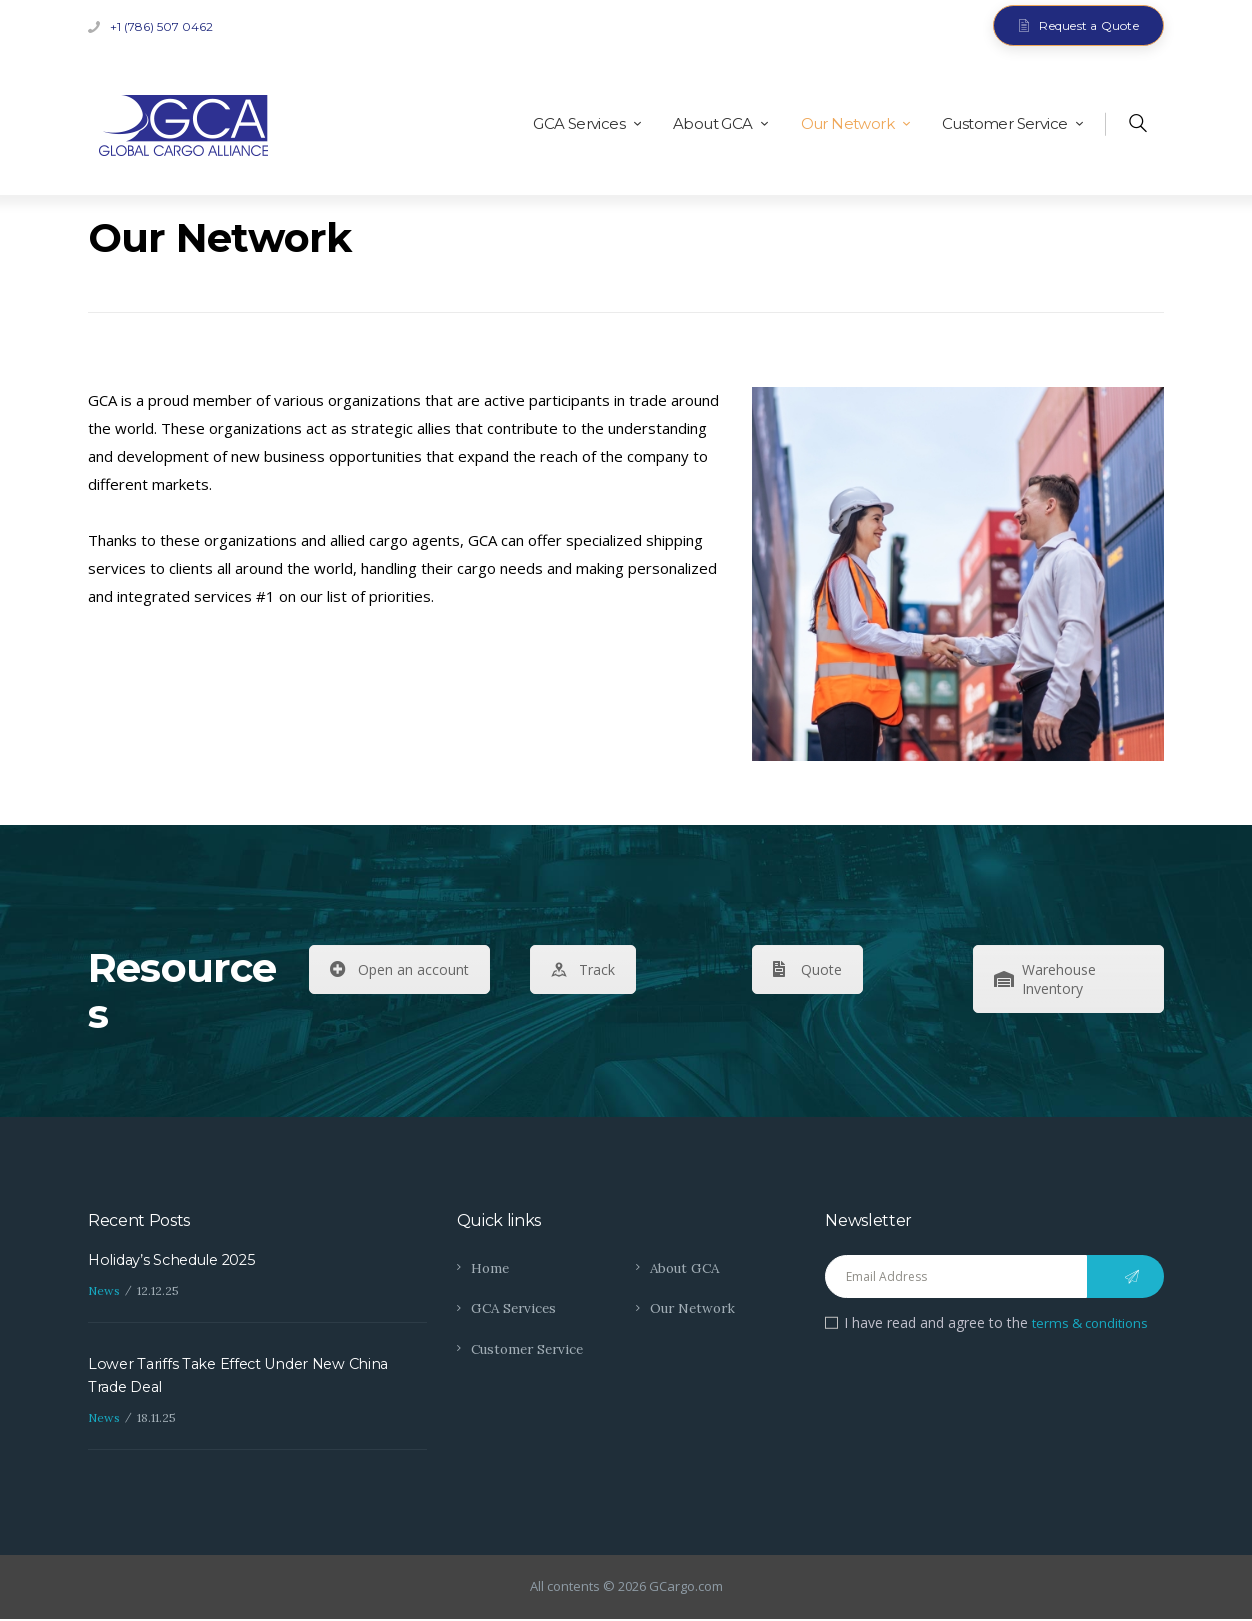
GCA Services (516, 1308)
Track (583, 969)
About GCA (687, 1268)
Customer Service (531, 1349)
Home (491, 1268)
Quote (807, 969)
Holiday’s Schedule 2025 (176, 1260)
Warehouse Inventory (1045, 979)
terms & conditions (1094, 1322)
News (104, 1291)
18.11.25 (156, 1420)
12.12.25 (158, 1291)
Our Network (695, 1308)
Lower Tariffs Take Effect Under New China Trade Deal (245, 1377)
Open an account (399, 969)
